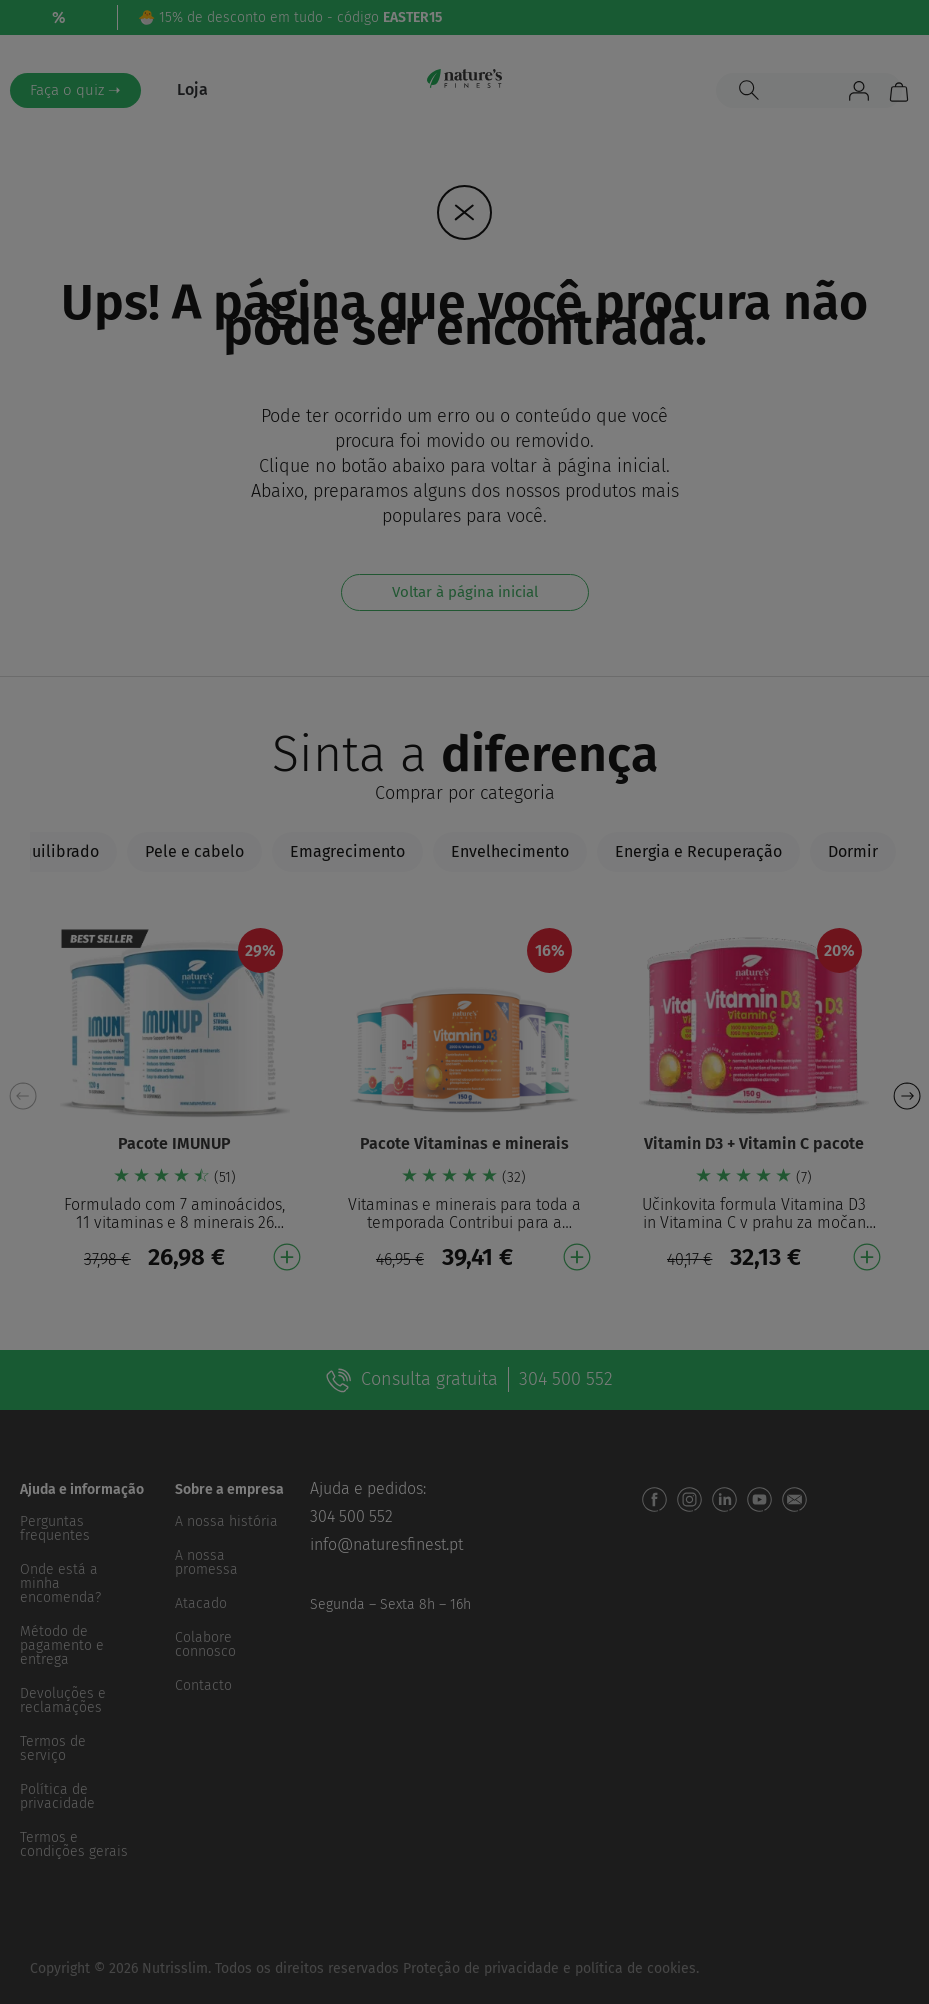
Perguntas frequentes (55, 1528)
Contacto (203, 1685)
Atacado (201, 1603)
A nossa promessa (206, 1562)
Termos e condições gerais (74, 1844)
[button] (906, 1096)
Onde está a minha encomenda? (60, 1583)
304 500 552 (351, 1516)
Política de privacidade (57, 1796)
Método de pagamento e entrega (62, 1645)
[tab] (194, 852)
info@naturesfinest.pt (386, 1544)
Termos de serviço (53, 1748)
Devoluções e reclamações (63, 1700)
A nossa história (226, 1521)
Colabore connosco (205, 1644)
